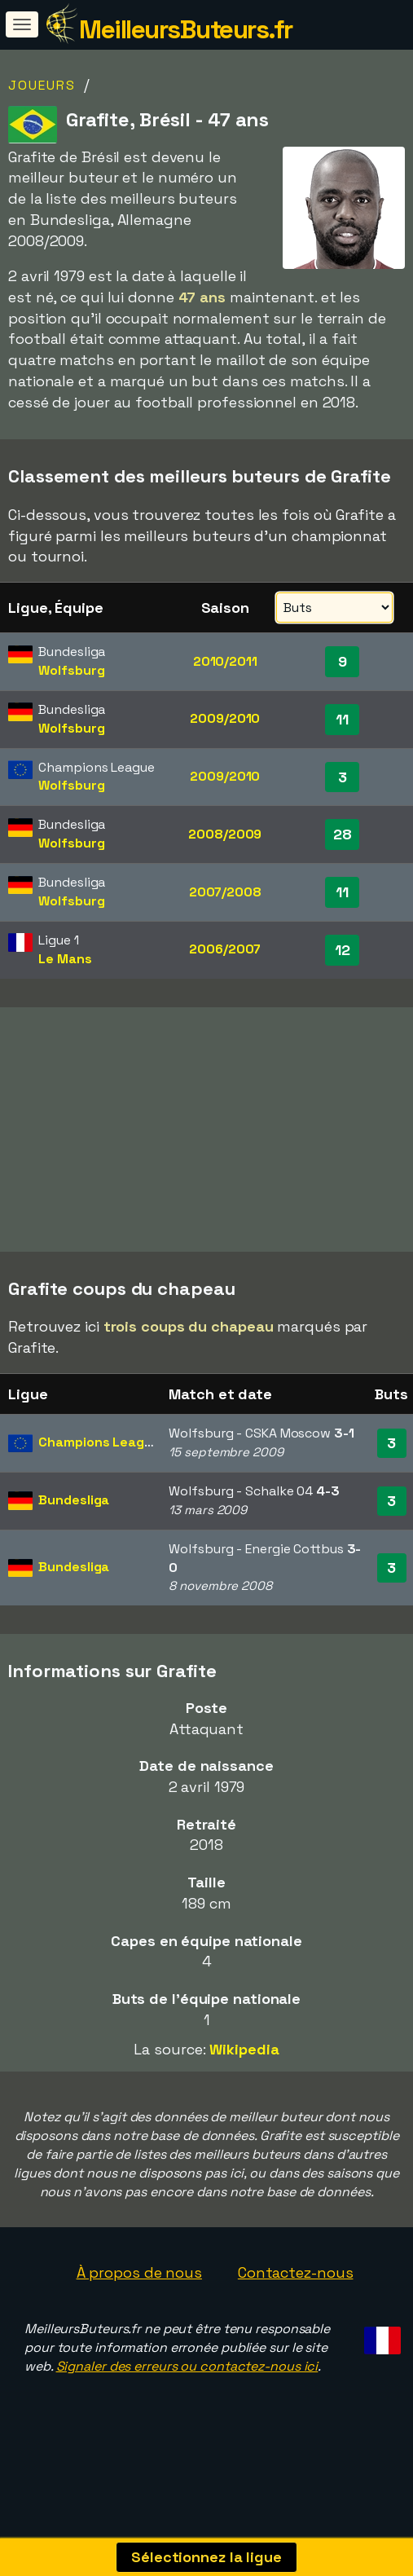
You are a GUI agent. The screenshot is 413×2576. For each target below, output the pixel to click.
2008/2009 (224, 834)
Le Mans (64, 958)
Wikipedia (244, 2082)
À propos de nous (139, 2305)
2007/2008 (225, 891)
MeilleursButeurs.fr (185, 29)
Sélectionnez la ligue (206, 2556)
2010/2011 (225, 661)
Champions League (99, 1476)
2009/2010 (225, 718)
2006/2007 (225, 949)
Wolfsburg (71, 670)
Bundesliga (73, 1534)
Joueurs (42, 85)
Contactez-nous (296, 2305)
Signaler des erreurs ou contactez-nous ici (187, 2400)
